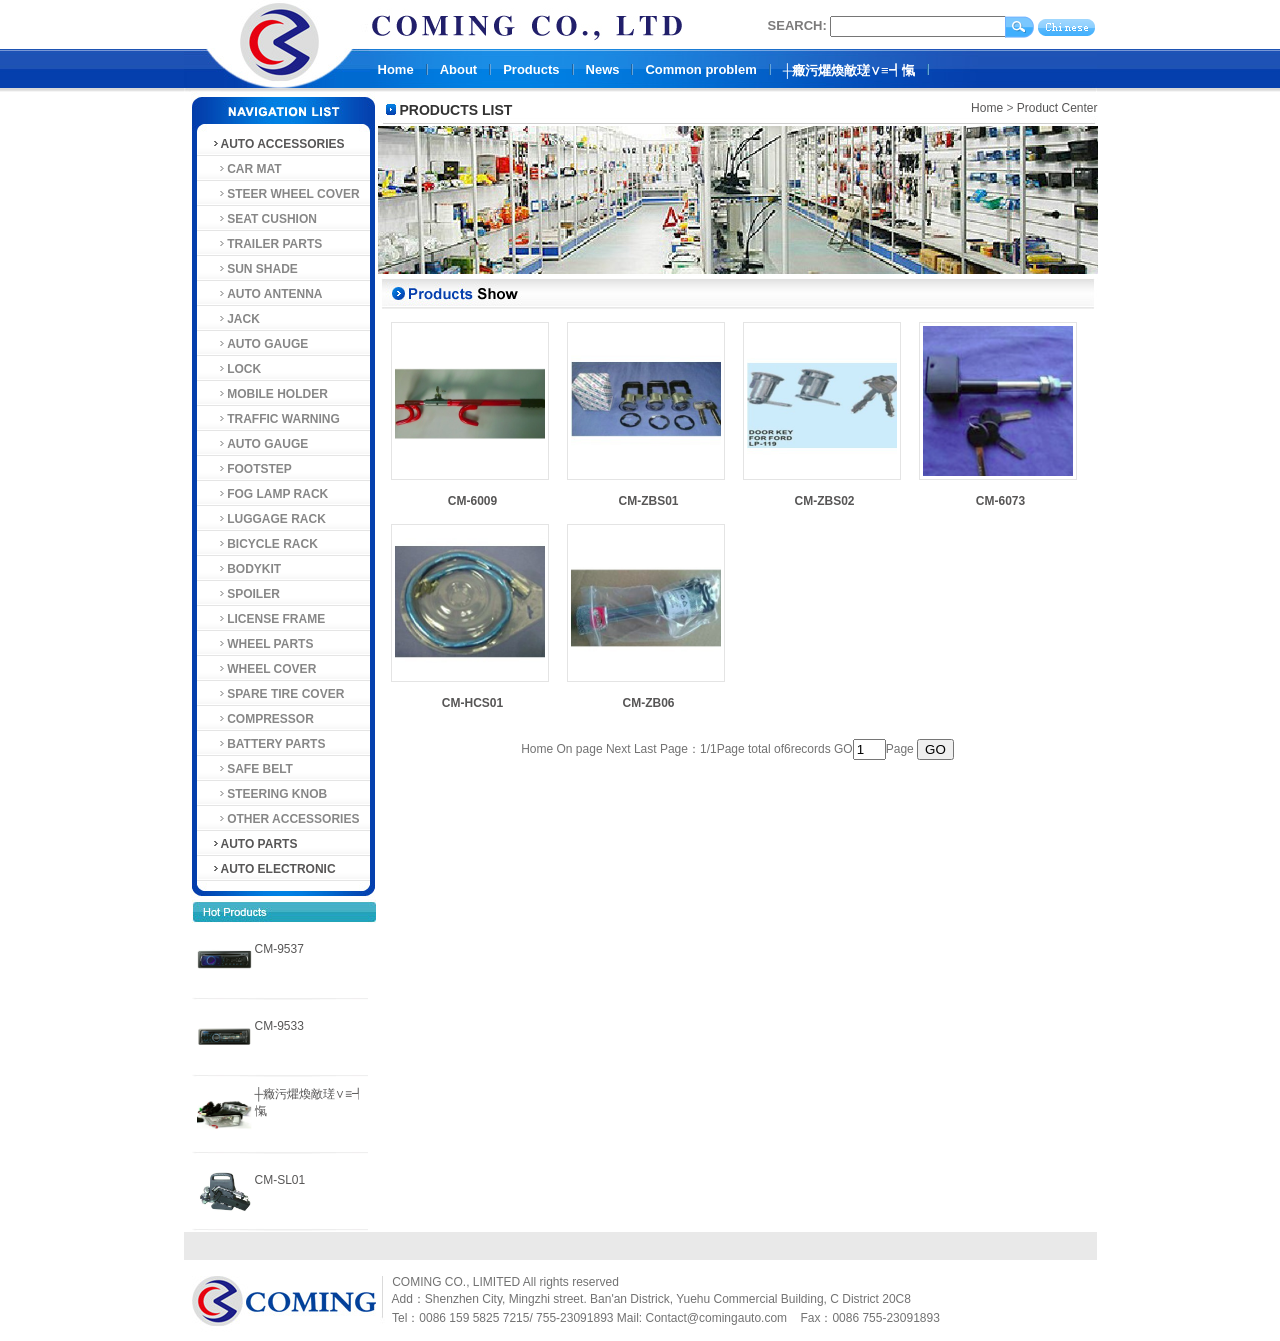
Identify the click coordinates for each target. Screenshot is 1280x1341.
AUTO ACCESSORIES (278, 144)
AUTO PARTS (254, 844)
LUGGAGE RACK (268, 519)
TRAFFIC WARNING (275, 419)
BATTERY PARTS (268, 744)
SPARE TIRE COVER (278, 694)
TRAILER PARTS (267, 244)
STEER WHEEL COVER (285, 194)
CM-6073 (1000, 501)
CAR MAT (246, 169)
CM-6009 (472, 501)
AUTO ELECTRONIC (273, 869)
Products (531, 69)
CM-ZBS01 (648, 501)
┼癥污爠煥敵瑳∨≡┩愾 (849, 70)
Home (396, 69)
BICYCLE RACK (264, 544)
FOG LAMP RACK (270, 494)
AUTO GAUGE (260, 344)
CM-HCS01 (472, 703)
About (459, 69)
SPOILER (245, 594)
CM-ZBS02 (824, 501)
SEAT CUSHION (264, 219)
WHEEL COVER (264, 669)
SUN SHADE (254, 269)
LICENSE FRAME (268, 619)
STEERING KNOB (269, 794)
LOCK (236, 369)
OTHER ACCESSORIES (285, 819)
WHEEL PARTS (262, 644)
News (603, 69)
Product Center (1057, 108)
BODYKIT (246, 569)
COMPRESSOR (262, 719)
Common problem (700, 69)
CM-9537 (279, 949)
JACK (235, 319)
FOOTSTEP (251, 469)
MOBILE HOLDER (269, 394)
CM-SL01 (280, 1180)
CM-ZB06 (648, 703)
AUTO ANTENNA (267, 294)
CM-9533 (279, 1026)
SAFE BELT (252, 769)
